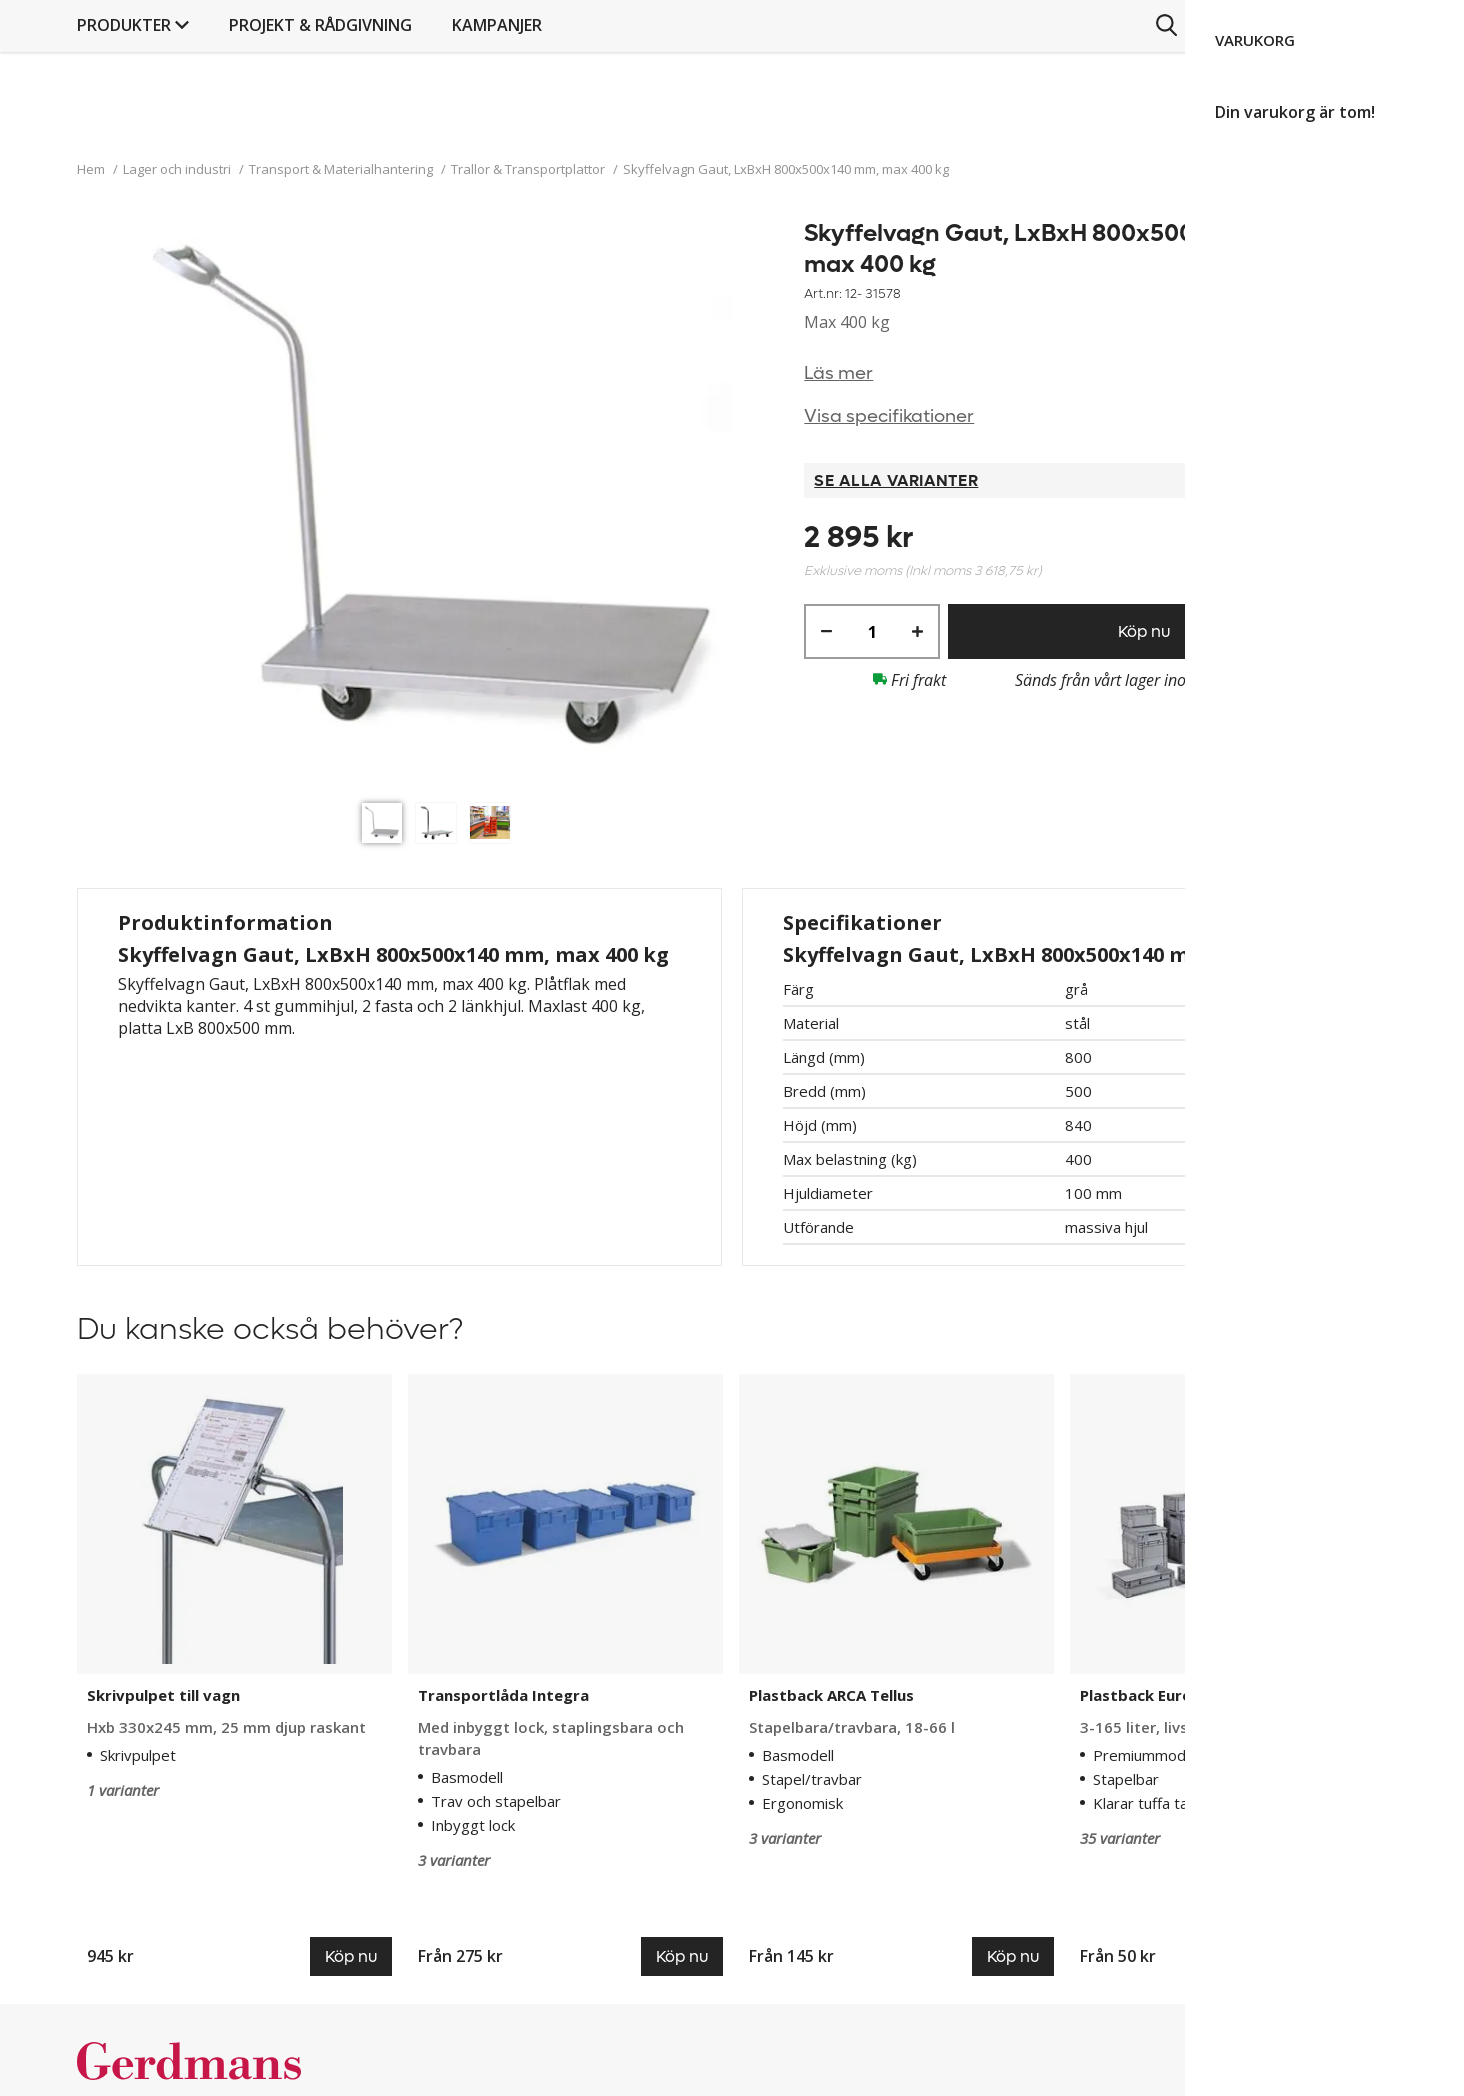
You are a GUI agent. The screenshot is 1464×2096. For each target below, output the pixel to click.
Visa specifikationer (889, 416)
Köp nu (1144, 631)
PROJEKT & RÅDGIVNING (756, 126)
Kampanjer (933, 126)
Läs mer (838, 373)
